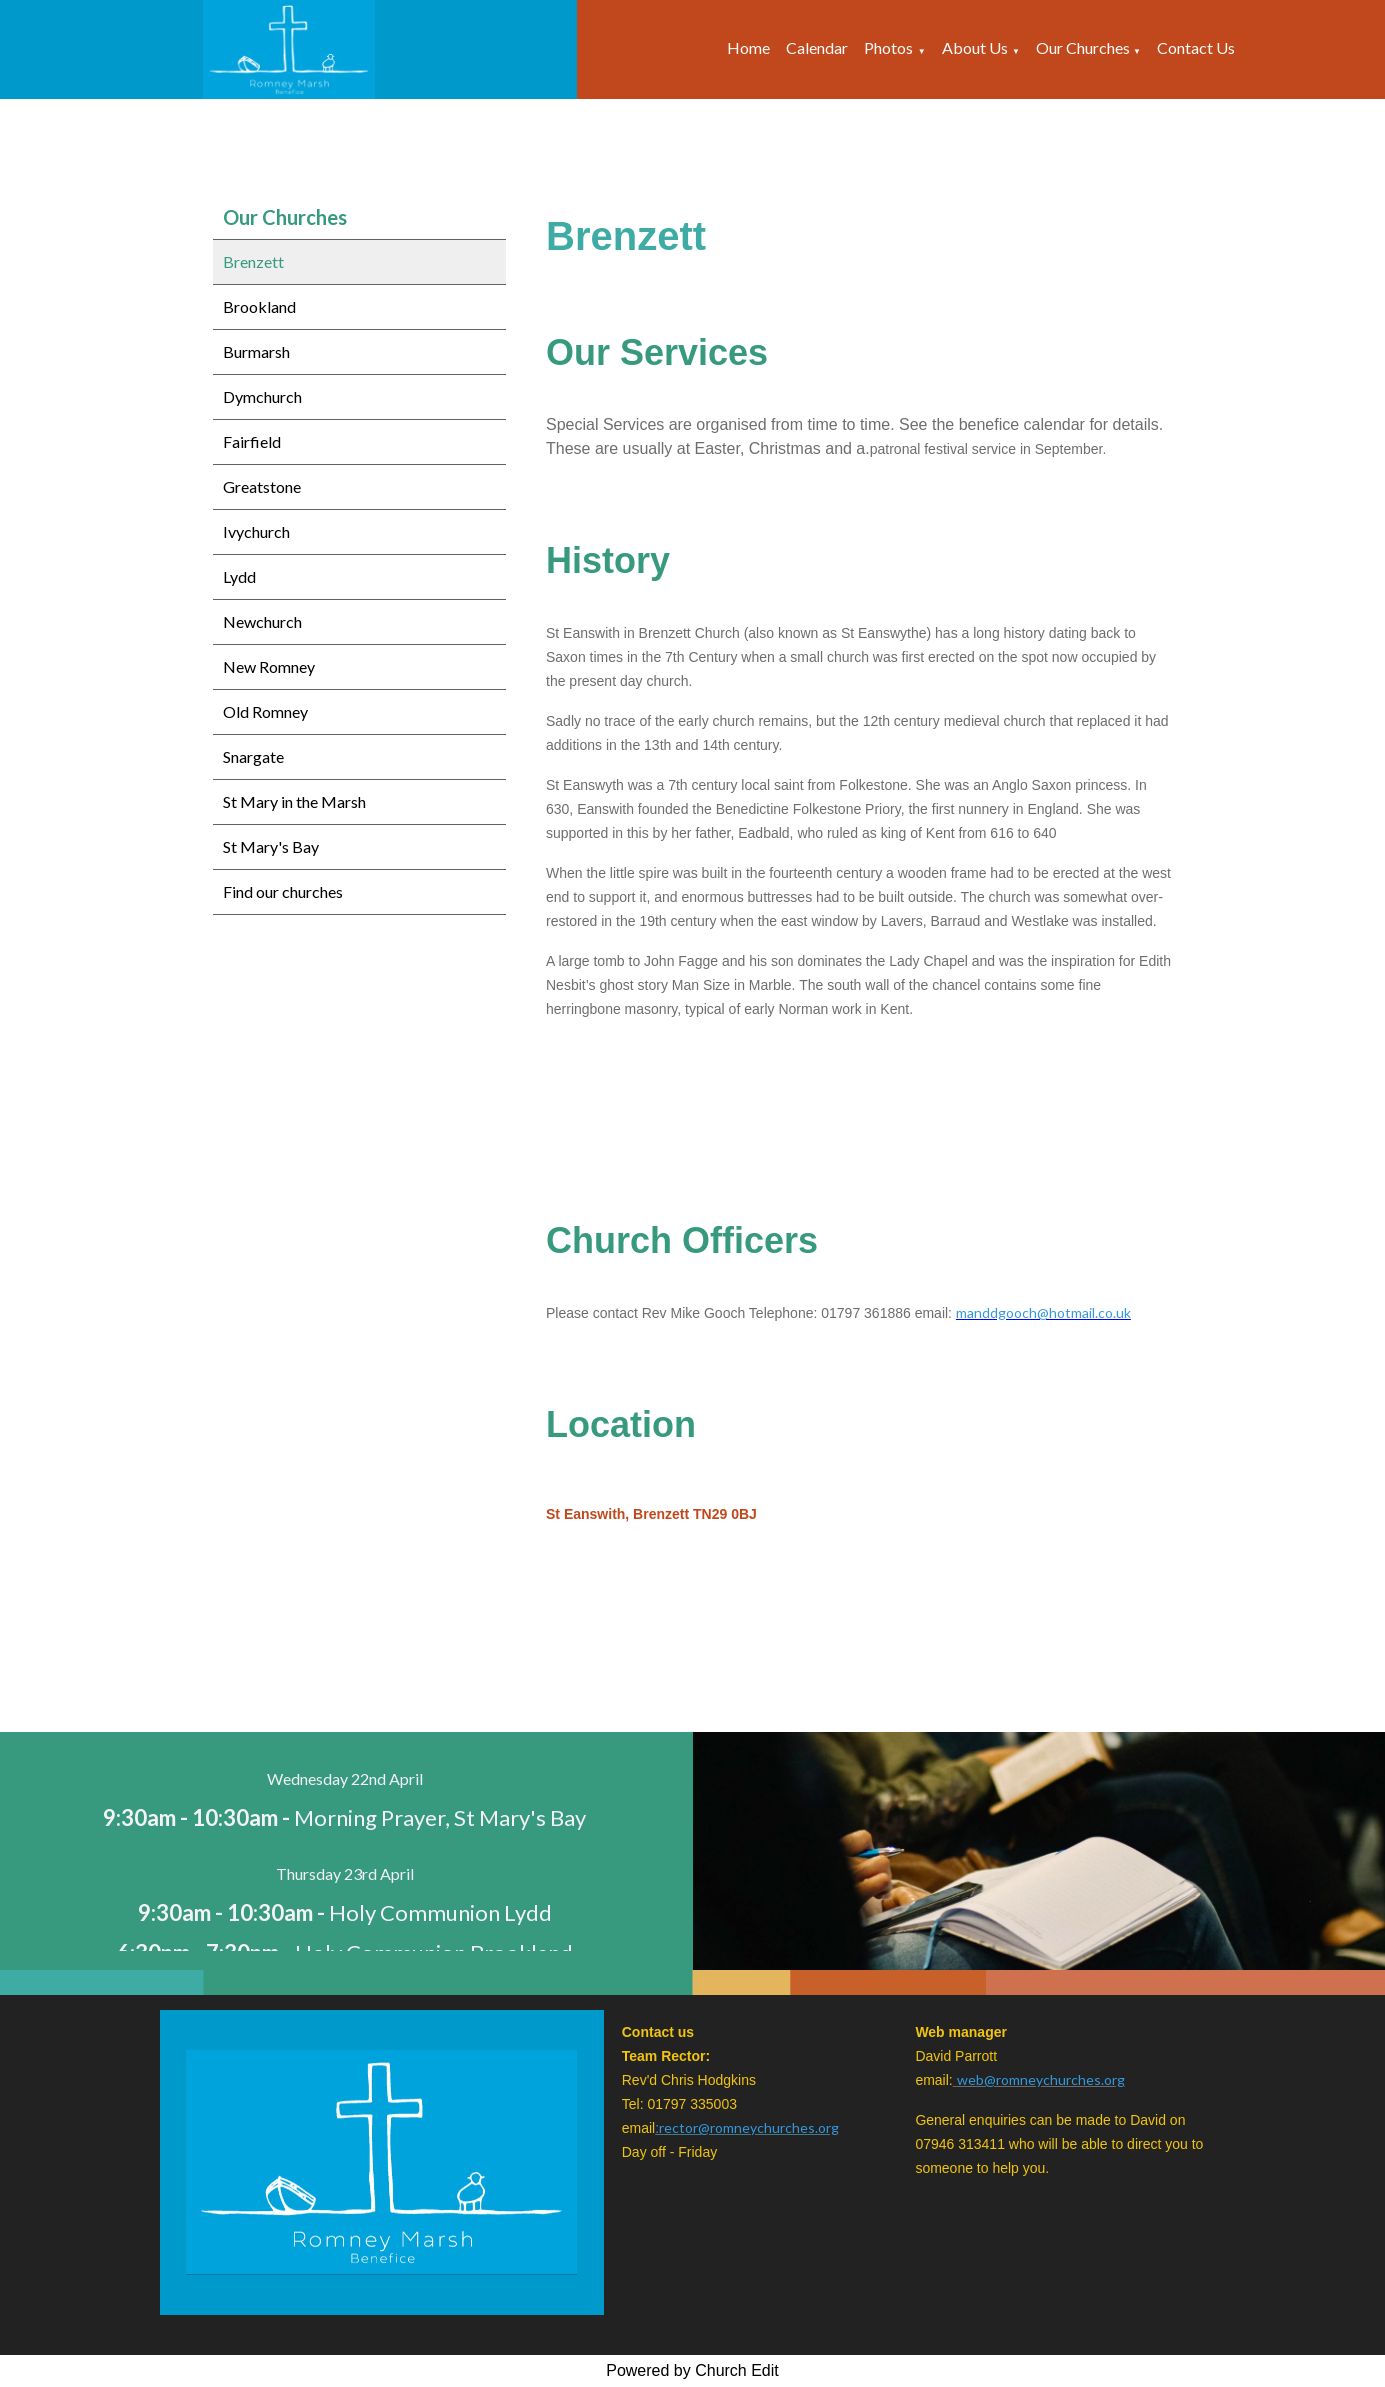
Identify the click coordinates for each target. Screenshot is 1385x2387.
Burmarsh (256, 351)
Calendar (817, 47)
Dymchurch (262, 396)
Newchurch (262, 621)
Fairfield (252, 441)
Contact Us (1196, 47)
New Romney (269, 666)
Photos (888, 47)
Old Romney (265, 711)
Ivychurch (256, 531)
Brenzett (253, 261)
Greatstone (262, 486)
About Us (975, 47)
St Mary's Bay (271, 846)
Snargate (253, 756)
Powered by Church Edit (692, 2370)
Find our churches (283, 891)
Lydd (239, 576)
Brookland (259, 306)
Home (748, 47)
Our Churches (1084, 47)
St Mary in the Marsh (294, 801)
